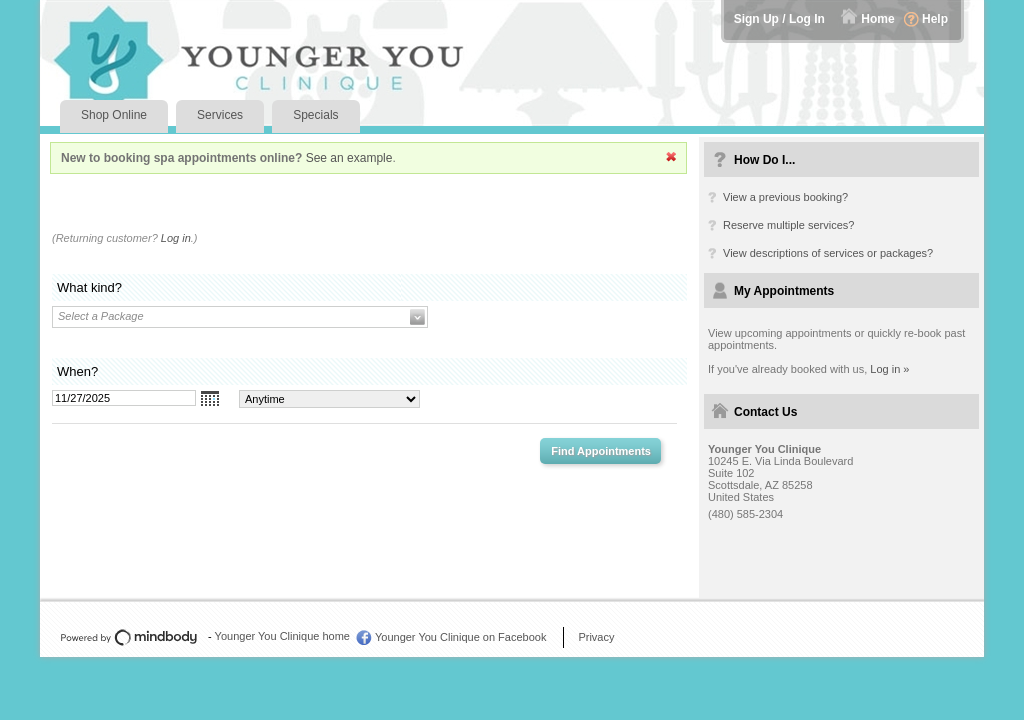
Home (877, 19)
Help (935, 19)
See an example (349, 158)
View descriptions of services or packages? (828, 253)
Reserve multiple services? (788, 225)
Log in (176, 238)
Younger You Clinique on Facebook (460, 637)
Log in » (889, 369)
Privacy (596, 637)
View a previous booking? (785, 197)
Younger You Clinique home (282, 636)
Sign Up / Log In (779, 19)
